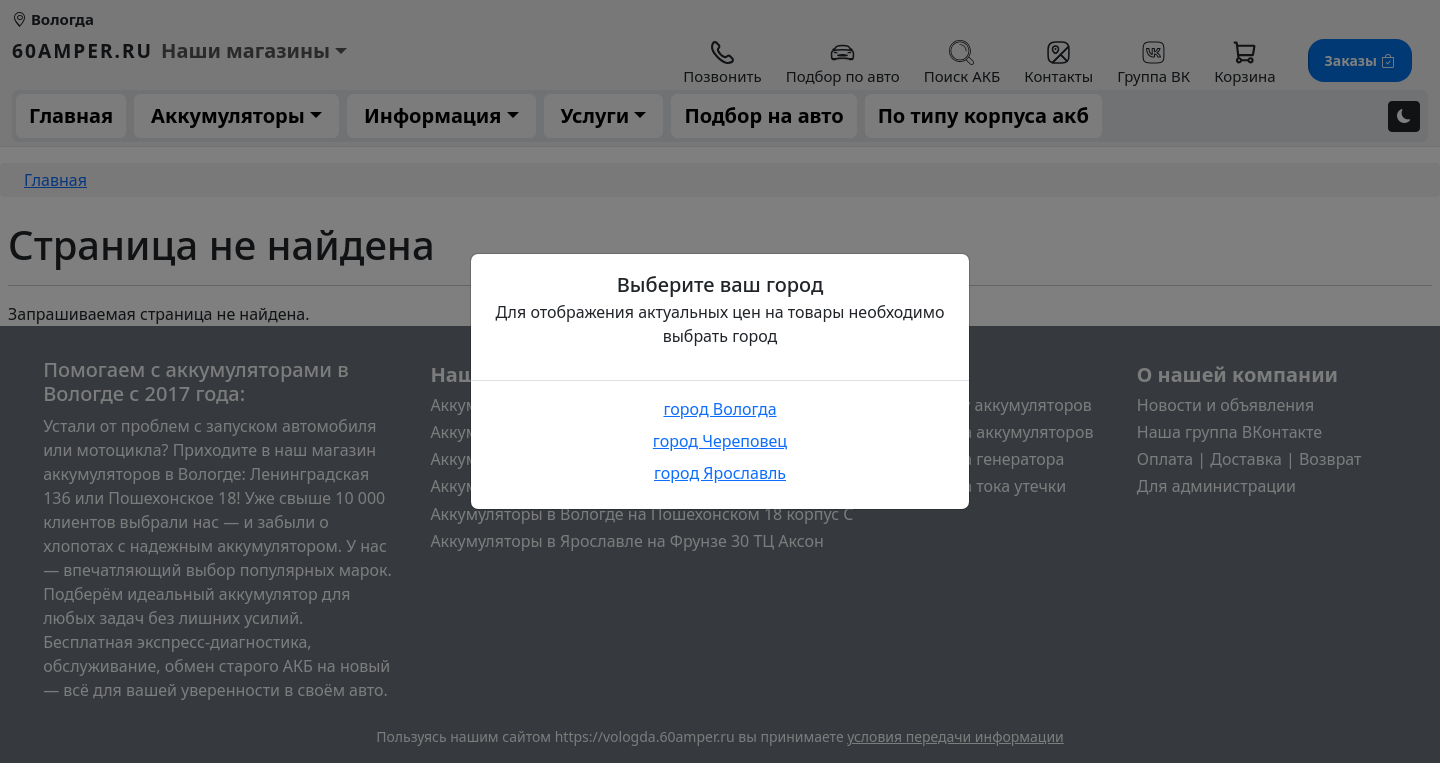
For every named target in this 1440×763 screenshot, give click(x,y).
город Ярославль (720, 473)
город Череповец (720, 441)
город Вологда (719, 409)
